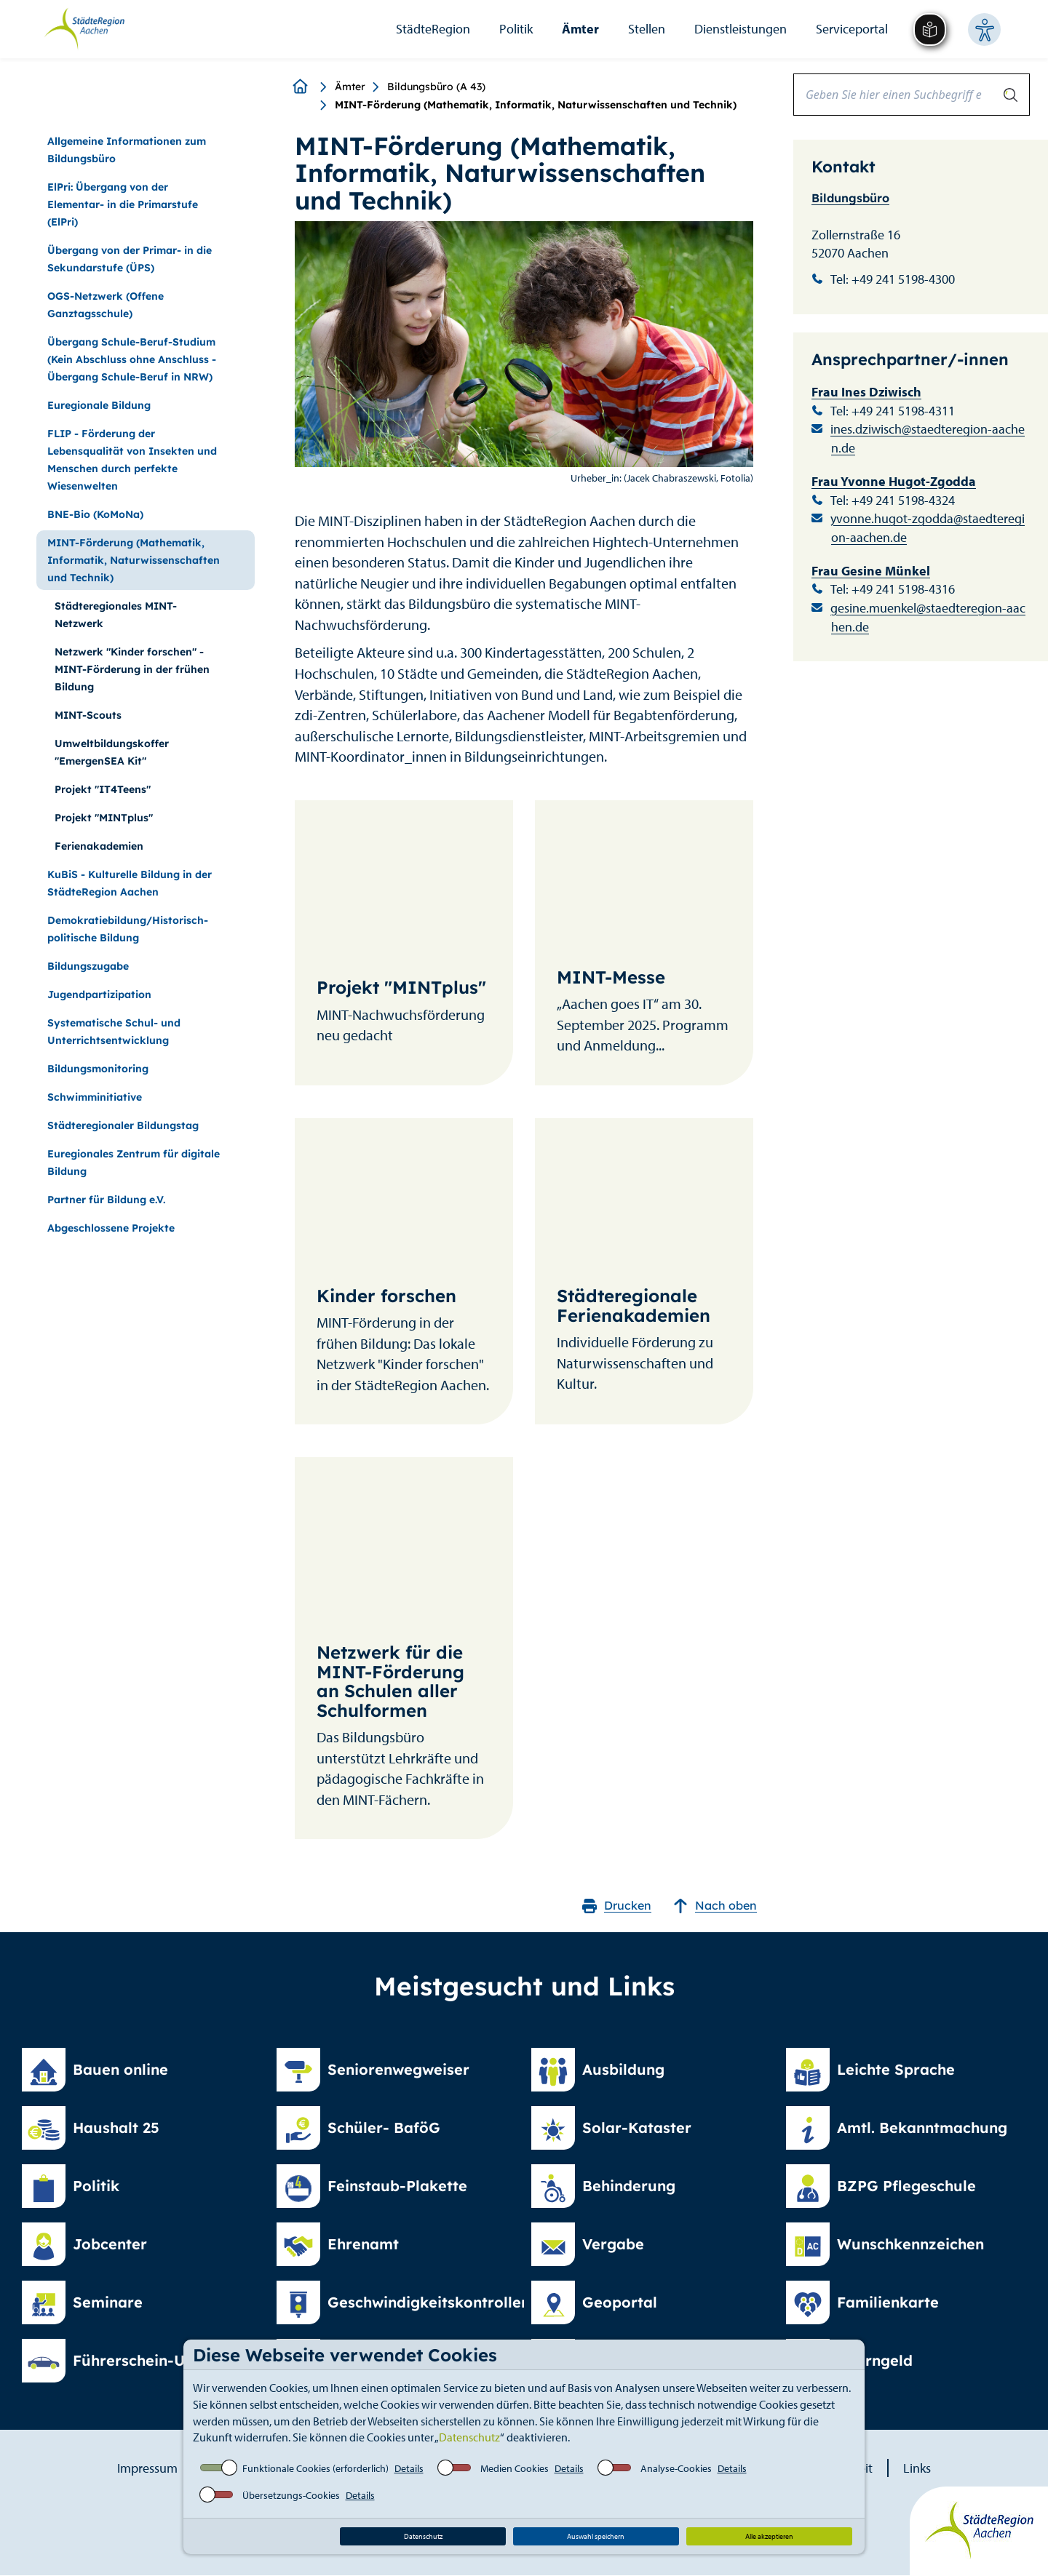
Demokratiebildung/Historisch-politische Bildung (127, 929)
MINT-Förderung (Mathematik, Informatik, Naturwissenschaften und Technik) (133, 560)
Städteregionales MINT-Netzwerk (116, 614)
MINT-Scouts (88, 715)
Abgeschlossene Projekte (111, 1228)
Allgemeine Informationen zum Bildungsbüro (126, 150)
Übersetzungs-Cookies (291, 2495)
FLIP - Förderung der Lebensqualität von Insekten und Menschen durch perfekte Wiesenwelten (132, 460)
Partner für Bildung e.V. (106, 1199)
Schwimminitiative (94, 1097)
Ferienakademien (99, 846)
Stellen (646, 28)
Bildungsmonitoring (97, 1068)
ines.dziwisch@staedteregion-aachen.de (927, 438)
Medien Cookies (514, 2468)
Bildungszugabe (88, 966)
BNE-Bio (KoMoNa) (95, 514)
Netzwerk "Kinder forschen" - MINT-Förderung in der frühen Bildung (132, 669)
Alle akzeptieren (769, 2536)
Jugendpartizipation (99, 994)
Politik (516, 28)
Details (409, 2468)
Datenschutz (469, 2437)
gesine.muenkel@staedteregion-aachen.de (927, 617)
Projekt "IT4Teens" (103, 789)
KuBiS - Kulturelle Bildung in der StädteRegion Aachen (129, 883)
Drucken (616, 1906)
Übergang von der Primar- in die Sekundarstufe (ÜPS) (129, 259)
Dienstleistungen (740, 28)
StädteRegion (433, 28)
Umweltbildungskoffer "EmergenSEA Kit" (112, 752)
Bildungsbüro (850, 198)
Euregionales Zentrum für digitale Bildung (133, 1162)
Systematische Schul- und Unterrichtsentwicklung (113, 1031)
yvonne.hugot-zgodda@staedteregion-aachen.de (927, 528)
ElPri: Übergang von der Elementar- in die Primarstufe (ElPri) (122, 204)
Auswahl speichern (595, 2536)
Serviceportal (852, 28)
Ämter (580, 28)
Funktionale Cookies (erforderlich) (315, 2468)
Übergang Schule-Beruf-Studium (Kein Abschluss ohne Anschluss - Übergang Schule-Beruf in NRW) (131, 359)
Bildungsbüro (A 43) (436, 86)
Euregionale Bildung (99, 405)
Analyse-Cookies (676, 2468)
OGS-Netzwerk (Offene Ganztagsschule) (105, 305)
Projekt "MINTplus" (104, 817)
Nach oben (715, 1906)
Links (917, 2468)
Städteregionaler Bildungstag (123, 1125)
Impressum (147, 2468)
